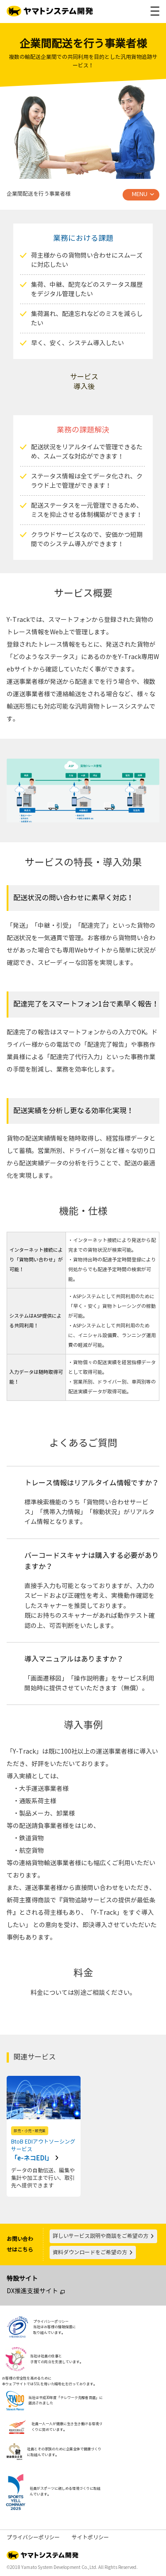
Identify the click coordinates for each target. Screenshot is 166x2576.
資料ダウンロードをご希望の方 (93, 2252)
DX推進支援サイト (32, 2291)
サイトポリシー (90, 2537)
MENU (139, 194)
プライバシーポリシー (33, 2537)
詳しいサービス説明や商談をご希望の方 (103, 2236)
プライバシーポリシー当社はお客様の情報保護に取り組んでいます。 (54, 2327)
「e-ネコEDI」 (43, 2150)
